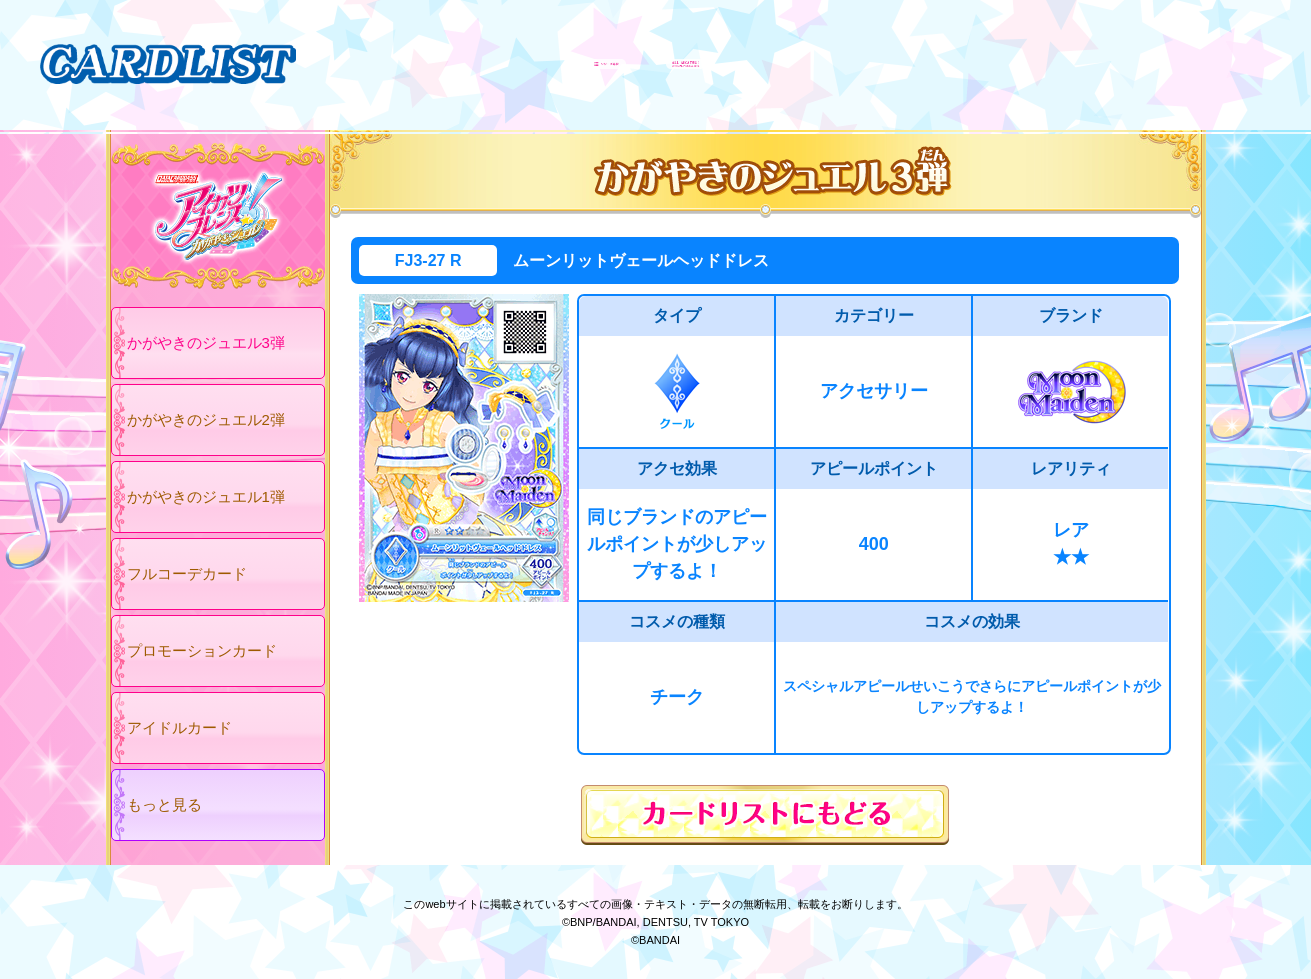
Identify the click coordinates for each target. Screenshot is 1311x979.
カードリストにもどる (765, 815)
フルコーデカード (187, 573)
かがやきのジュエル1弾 (206, 496)
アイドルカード (179, 727)
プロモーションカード (202, 650)
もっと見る (164, 804)
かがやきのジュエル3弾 (206, 342)
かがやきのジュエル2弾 (206, 419)
